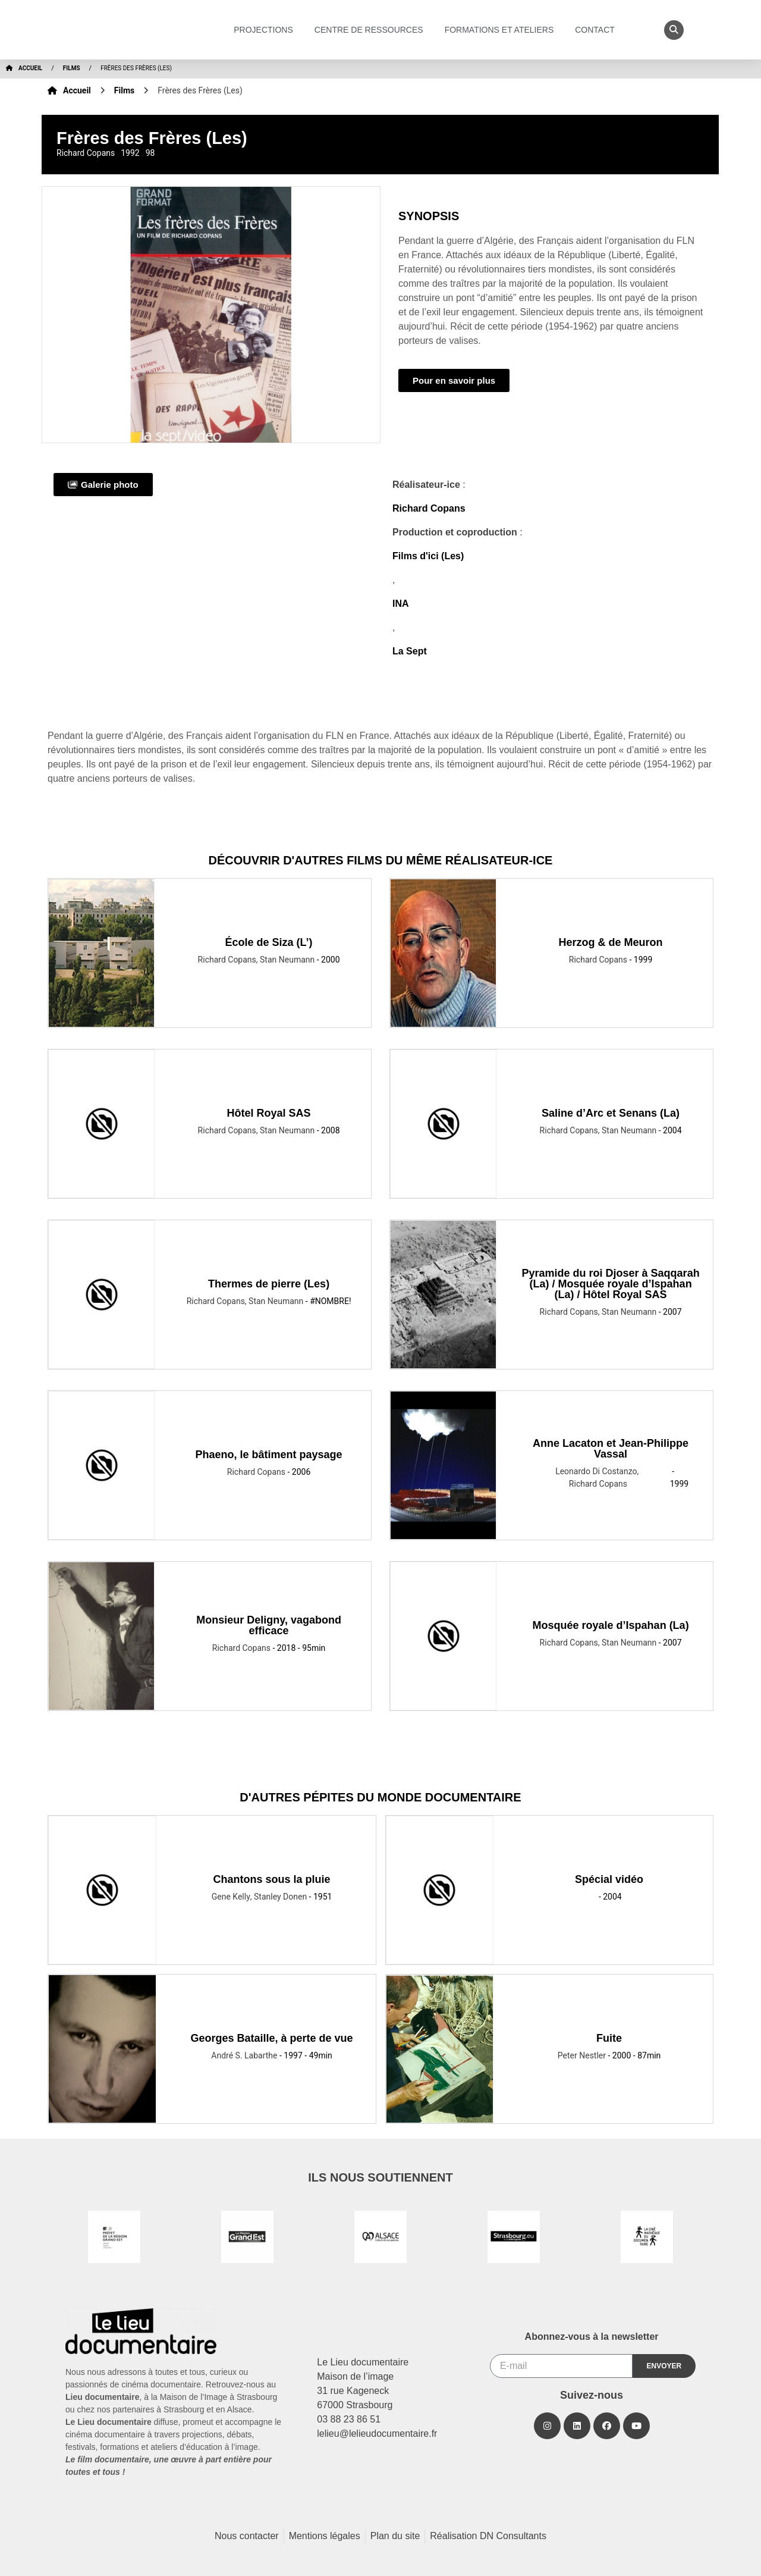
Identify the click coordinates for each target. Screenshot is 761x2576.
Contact (598, 30)
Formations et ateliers (502, 30)
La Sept (409, 651)
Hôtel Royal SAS (269, 1113)
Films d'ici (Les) (428, 556)
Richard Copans (429, 508)
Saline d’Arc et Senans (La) (611, 1113)
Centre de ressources (372, 30)
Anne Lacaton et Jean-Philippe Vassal (610, 1448)
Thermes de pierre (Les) (268, 1284)
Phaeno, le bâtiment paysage (269, 1455)
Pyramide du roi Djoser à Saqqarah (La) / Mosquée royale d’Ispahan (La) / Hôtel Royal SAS (611, 1283)
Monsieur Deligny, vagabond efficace (268, 1625)
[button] (674, 30)
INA (400, 603)
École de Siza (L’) (269, 942)
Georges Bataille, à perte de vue (272, 2038)
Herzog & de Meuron (611, 942)
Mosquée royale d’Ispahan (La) (611, 1625)
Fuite (609, 2038)
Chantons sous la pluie (272, 1879)
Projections (266, 30)
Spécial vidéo (609, 1879)
